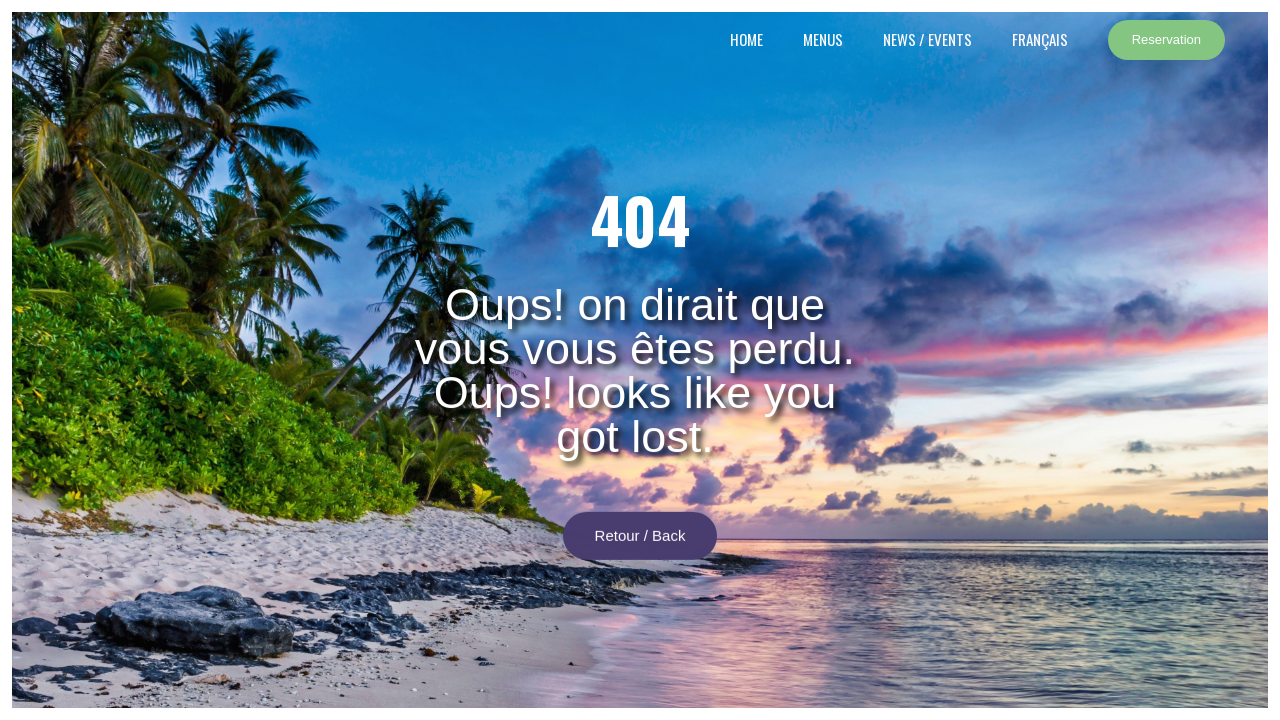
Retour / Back (640, 542)
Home (746, 39)
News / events (927, 39)
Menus (823, 39)
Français (1040, 39)
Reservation (1166, 39)
